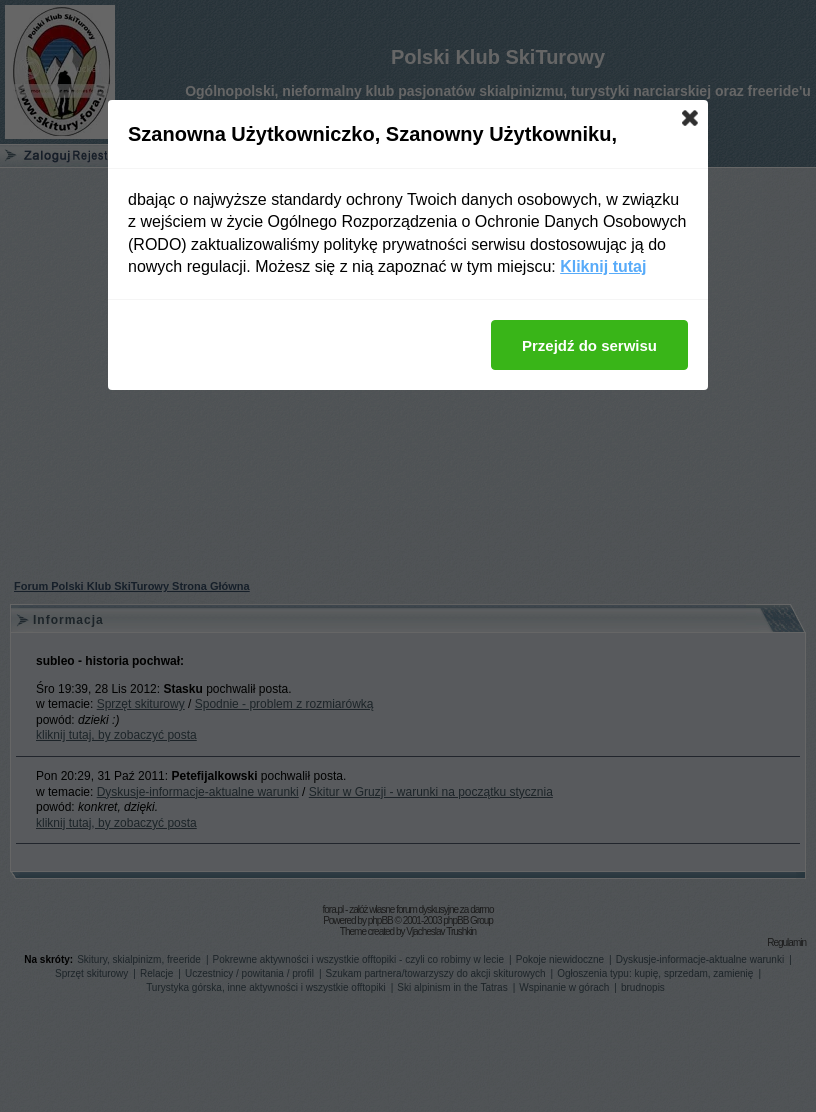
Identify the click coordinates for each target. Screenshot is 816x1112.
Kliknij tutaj (603, 266)
